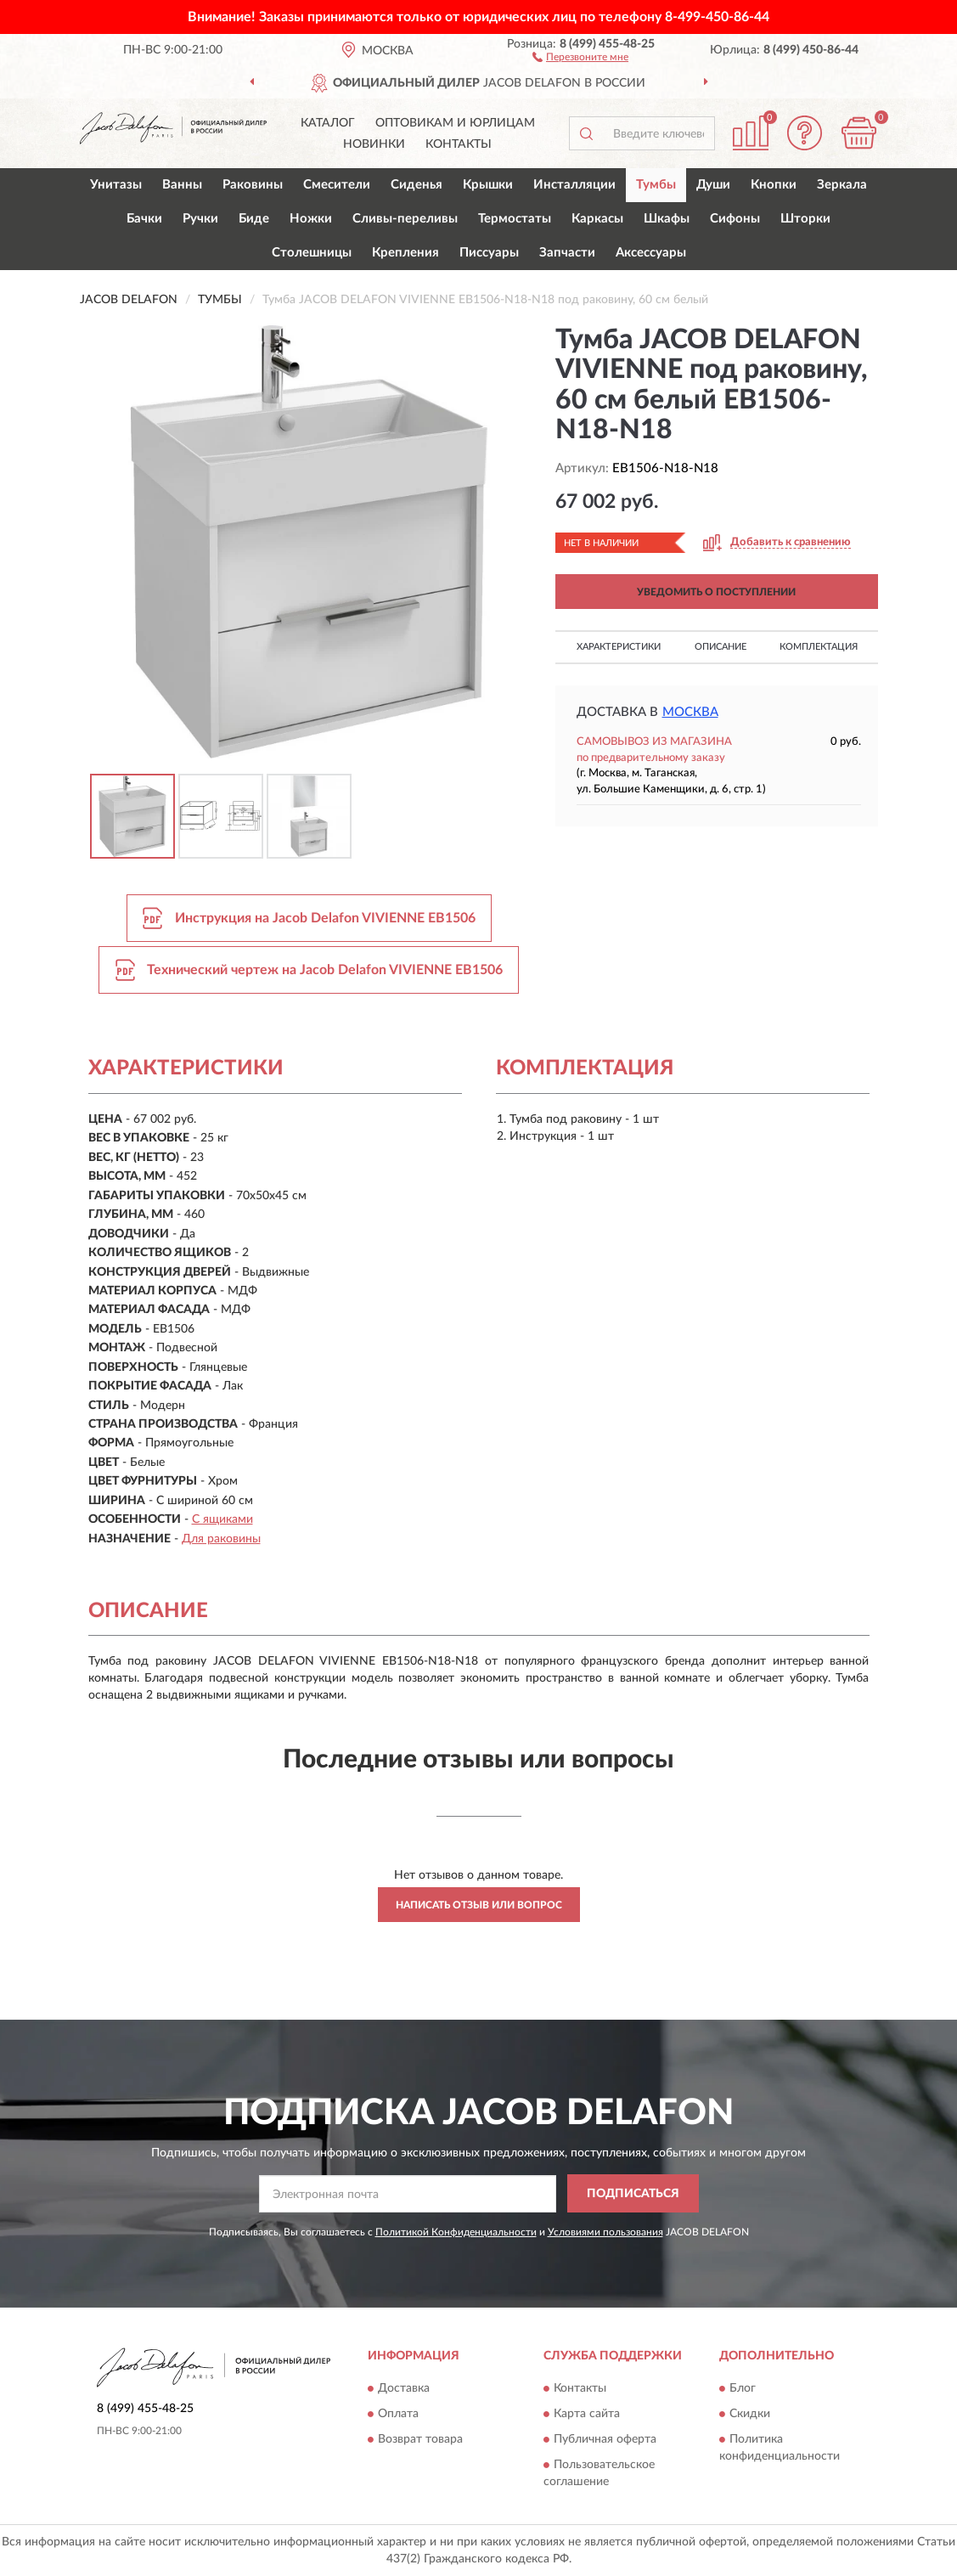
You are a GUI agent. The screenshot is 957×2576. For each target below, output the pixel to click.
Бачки (144, 218)
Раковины (252, 184)
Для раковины (221, 1539)
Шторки (805, 218)
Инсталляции (574, 184)
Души (713, 184)
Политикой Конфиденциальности (456, 2232)
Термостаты (514, 218)
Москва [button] (690, 712)
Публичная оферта (605, 2440)
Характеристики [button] (619, 646)
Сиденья (416, 184)
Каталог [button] (328, 123)
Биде (254, 218)
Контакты (458, 144)
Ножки (311, 218)
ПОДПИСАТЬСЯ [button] (633, 2194)
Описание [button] (720, 646)
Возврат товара (420, 2440)
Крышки (488, 184)
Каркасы (597, 218)
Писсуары (489, 252)
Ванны (182, 184)
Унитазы (116, 184)
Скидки (749, 2415)
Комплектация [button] (819, 646)
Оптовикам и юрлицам (455, 123)
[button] (580, 56)
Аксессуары (651, 252)
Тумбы (656, 184)
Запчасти (567, 252)
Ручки (200, 218)
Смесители (336, 184)
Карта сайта (587, 2415)
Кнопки (774, 184)
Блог (742, 2389)
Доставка (404, 2389)
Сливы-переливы (405, 218)
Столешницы (312, 252)
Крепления (405, 252)
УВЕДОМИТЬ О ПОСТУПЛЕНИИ (716, 592)
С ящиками (222, 1519)
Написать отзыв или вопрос (479, 1905)
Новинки (374, 144)
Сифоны (735, 218)
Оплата (398, 2415)
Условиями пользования (605, 2232)
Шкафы (667, 218)
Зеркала (842, 184)
